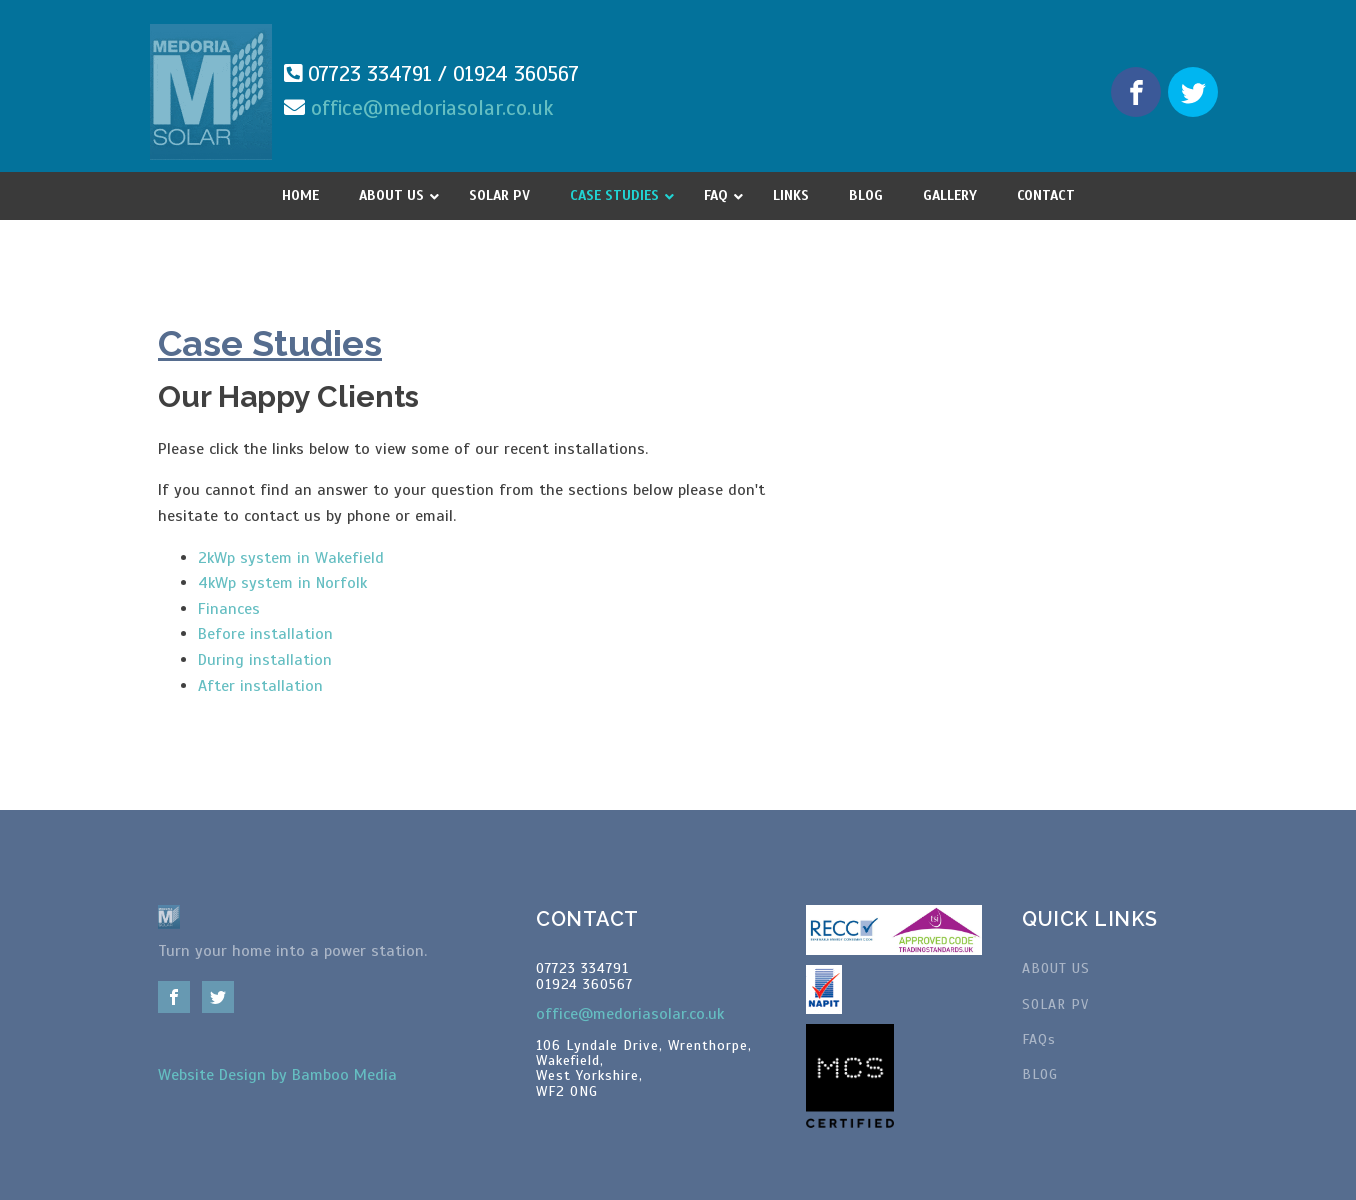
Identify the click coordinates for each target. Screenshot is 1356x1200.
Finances (229, 609)
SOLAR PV (1055, 1004)
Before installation (265, 634)
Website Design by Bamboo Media (277, 1075)
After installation (260, 686)
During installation (265, 660)
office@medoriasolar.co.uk (432, 108)
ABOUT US (1056, 968)
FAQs (1039, 1039)
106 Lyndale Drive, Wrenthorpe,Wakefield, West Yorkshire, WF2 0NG (644, 1069)
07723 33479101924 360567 (584, 976)
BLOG (1040, 1074)
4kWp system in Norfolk (282, 583)
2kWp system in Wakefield (291, 558)
